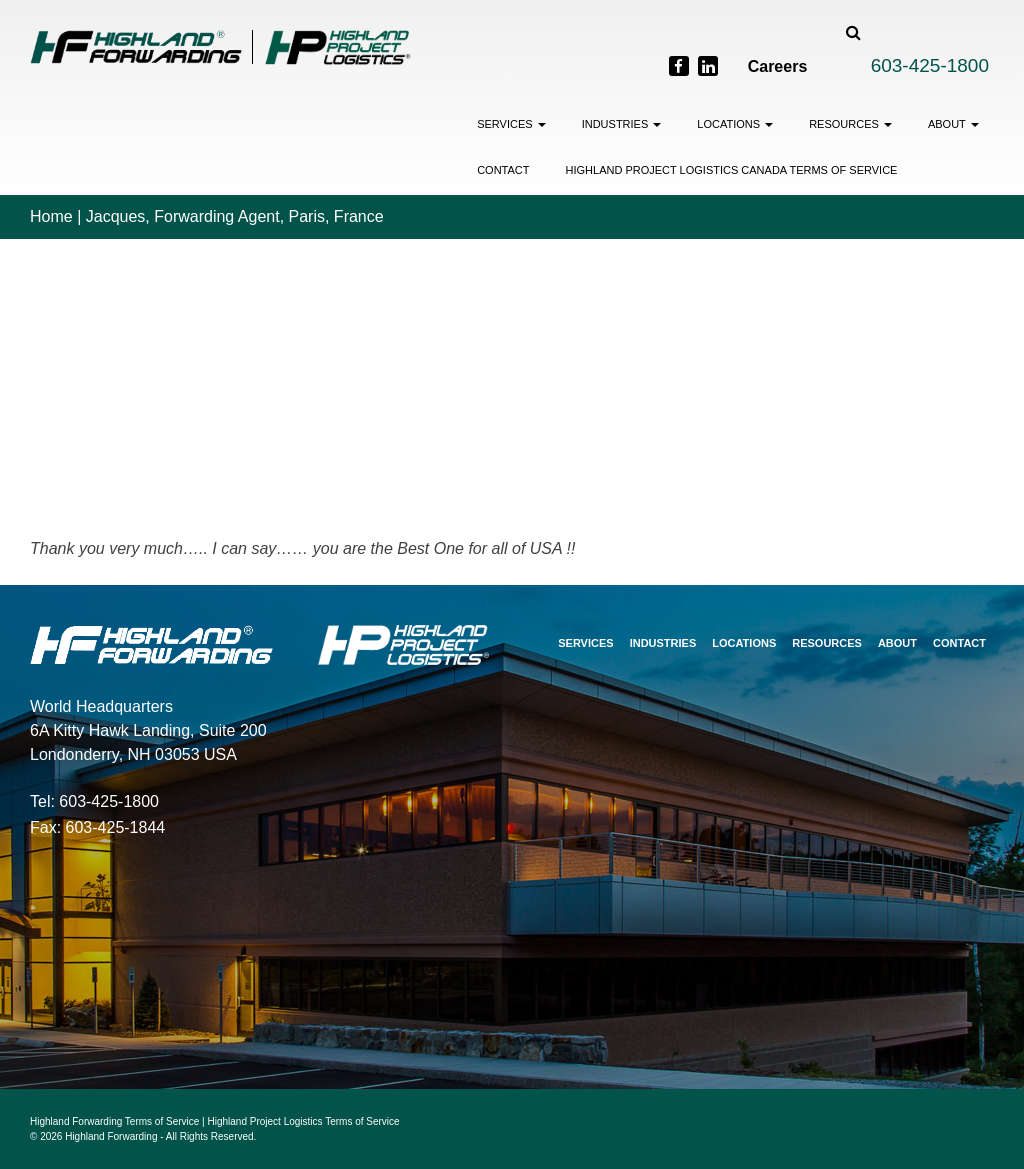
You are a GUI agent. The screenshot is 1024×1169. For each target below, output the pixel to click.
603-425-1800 (930, 65)
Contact (503, 170)
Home (51, 216)
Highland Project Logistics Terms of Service (304, 1121)
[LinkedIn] (708, 66)
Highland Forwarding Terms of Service (114, 1121)
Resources (850, 124)
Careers (778, 66)
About (953, 124)
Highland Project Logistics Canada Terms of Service (732, 170)
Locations (735, 124)
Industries (622, 124)
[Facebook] (679, 66)
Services (511, 124)
